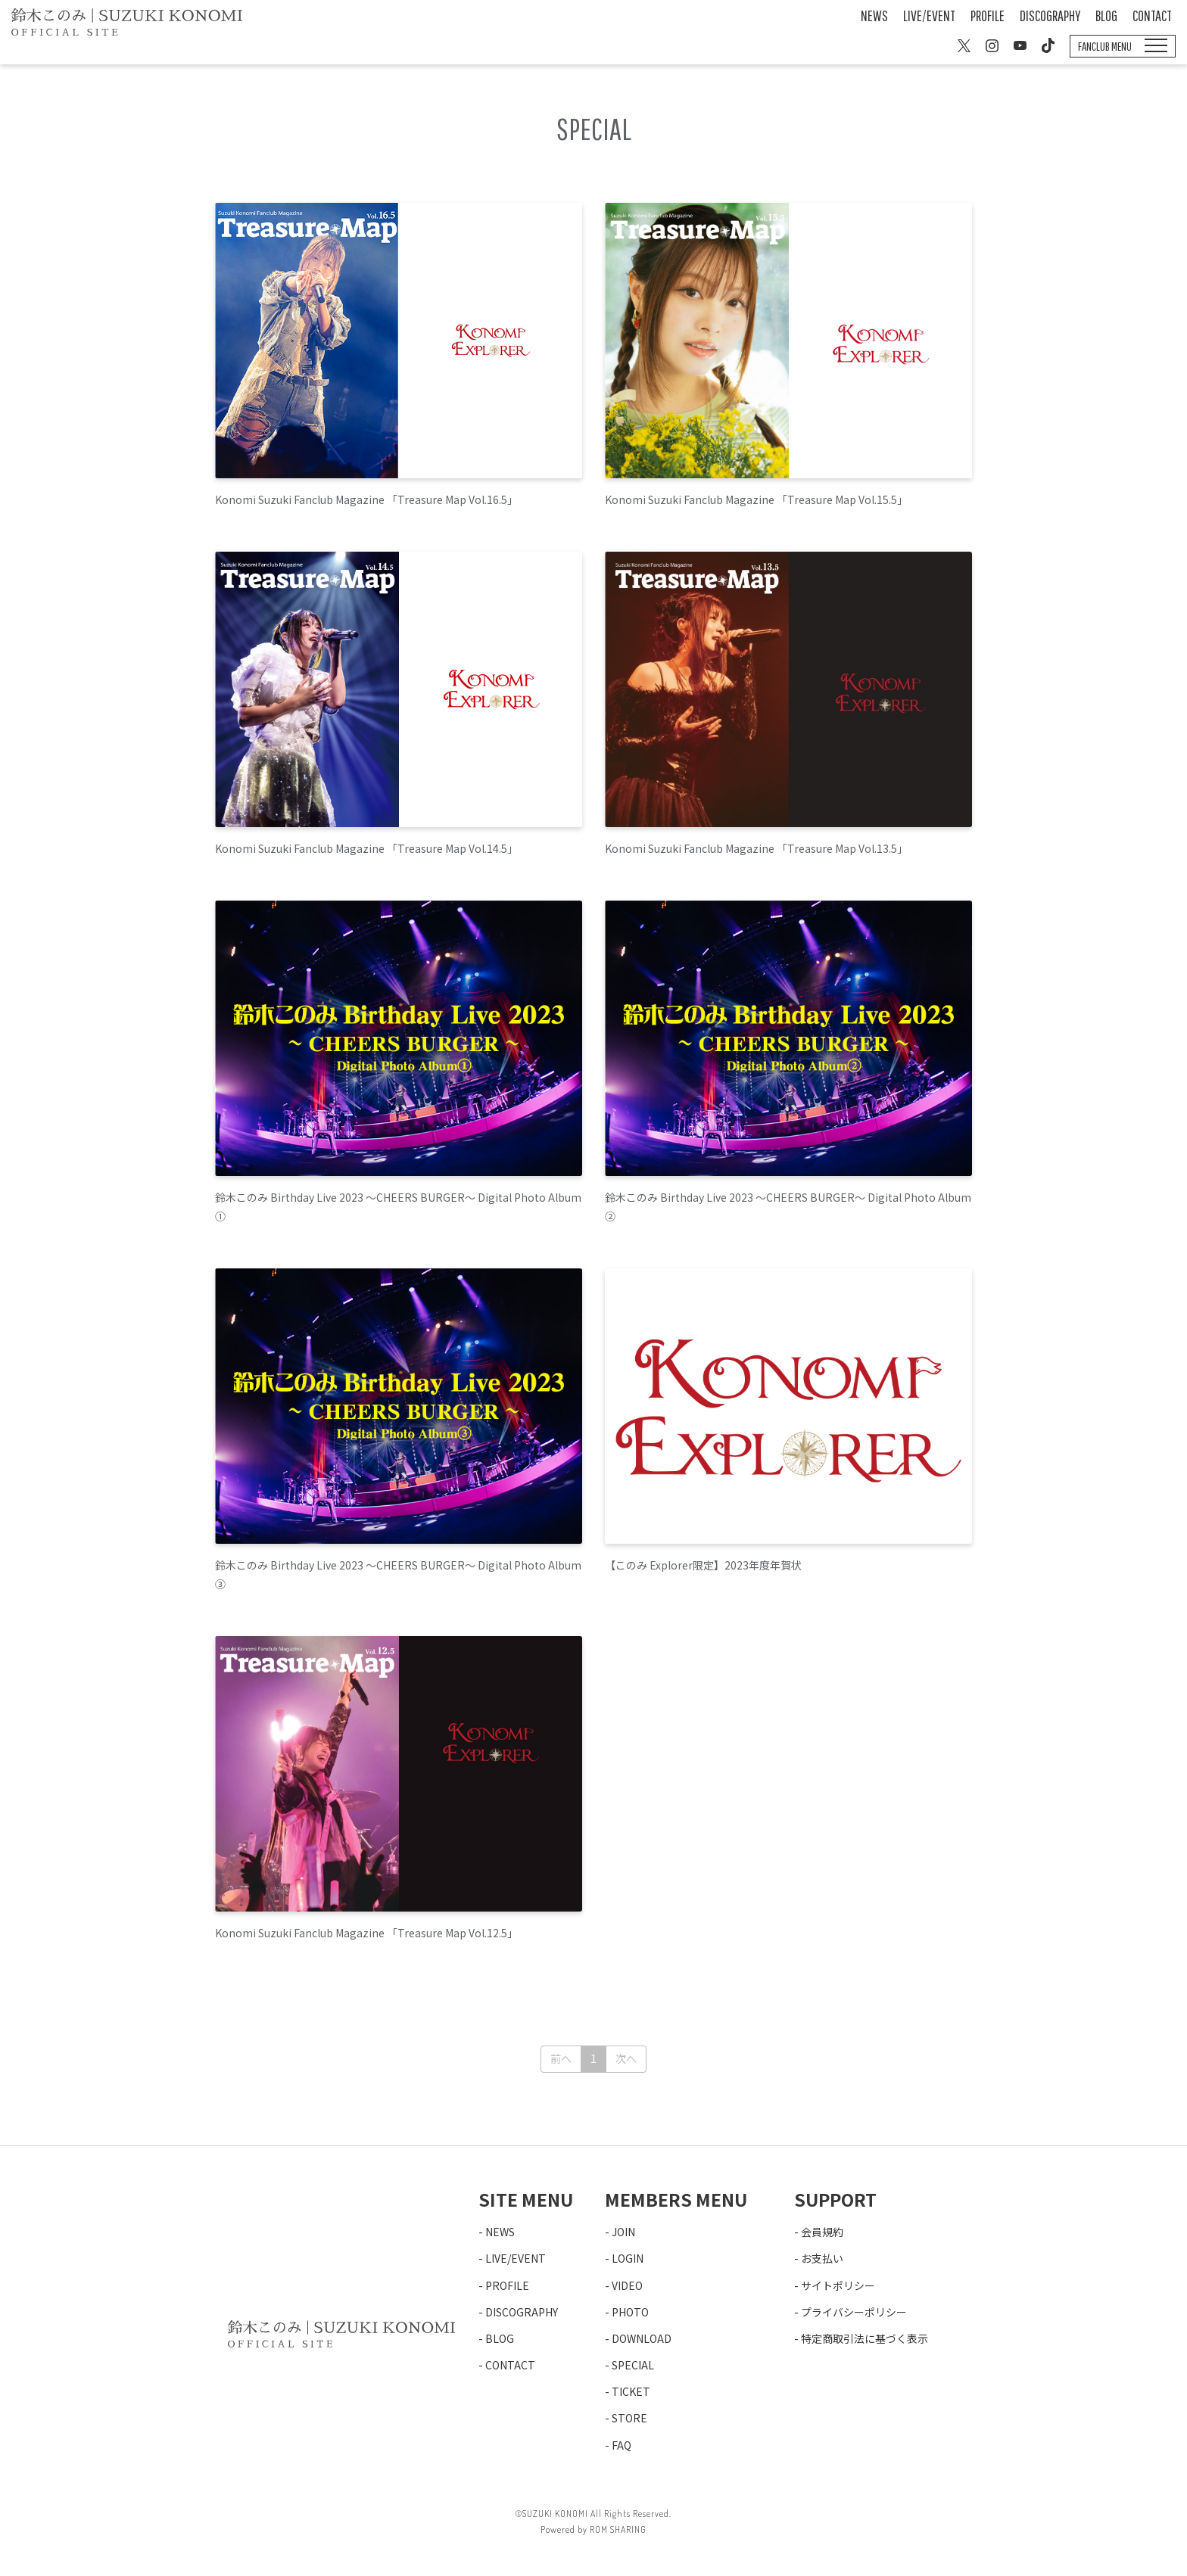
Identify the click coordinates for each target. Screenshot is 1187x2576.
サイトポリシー (838, 2285)
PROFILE (987, 15)
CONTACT (1152, 15)
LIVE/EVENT (929, 15)
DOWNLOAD (641, 2338)
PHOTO (630, 2311)
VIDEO (627, 2285)
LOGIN (627, 2258)
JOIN (623, 2231)
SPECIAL (633, 2364)
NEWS (874, 15)
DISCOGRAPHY (1050, 15)
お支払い (822, 2258)
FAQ (621, 2445)
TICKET (631, 2391)
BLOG (1106, 15)
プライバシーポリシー (854, 2311)
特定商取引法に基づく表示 (864, 2338)
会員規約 (822, 2231)
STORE (629, 2417)
